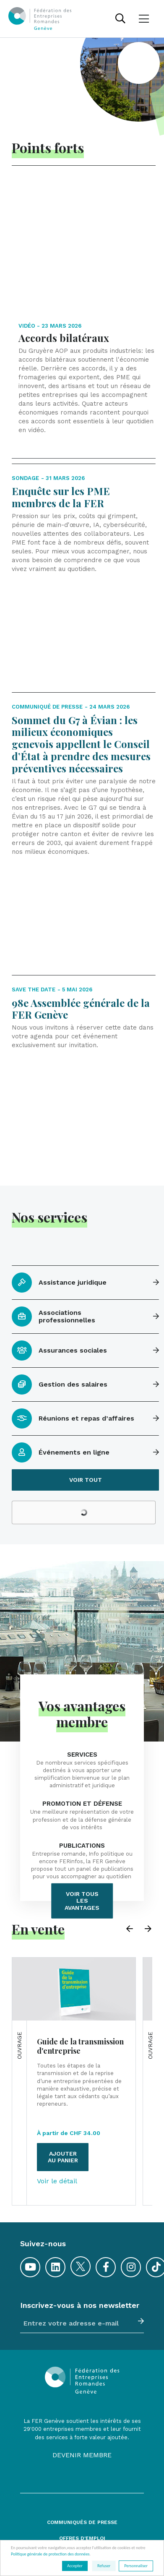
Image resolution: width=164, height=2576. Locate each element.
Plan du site (82, 2504)
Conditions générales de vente (82, 2520)
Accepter (75, 2565)
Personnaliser (136, 2565)
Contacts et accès (82, 2488)
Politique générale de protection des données (50, 2554)
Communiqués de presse (82, 2456)
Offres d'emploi (82, 2472)
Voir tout (85, 1413)
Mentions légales (82, 2536)
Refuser (103, 2565)
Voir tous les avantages (82, 1834)
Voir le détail (57, 2115)
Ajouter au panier (63, 2091)
